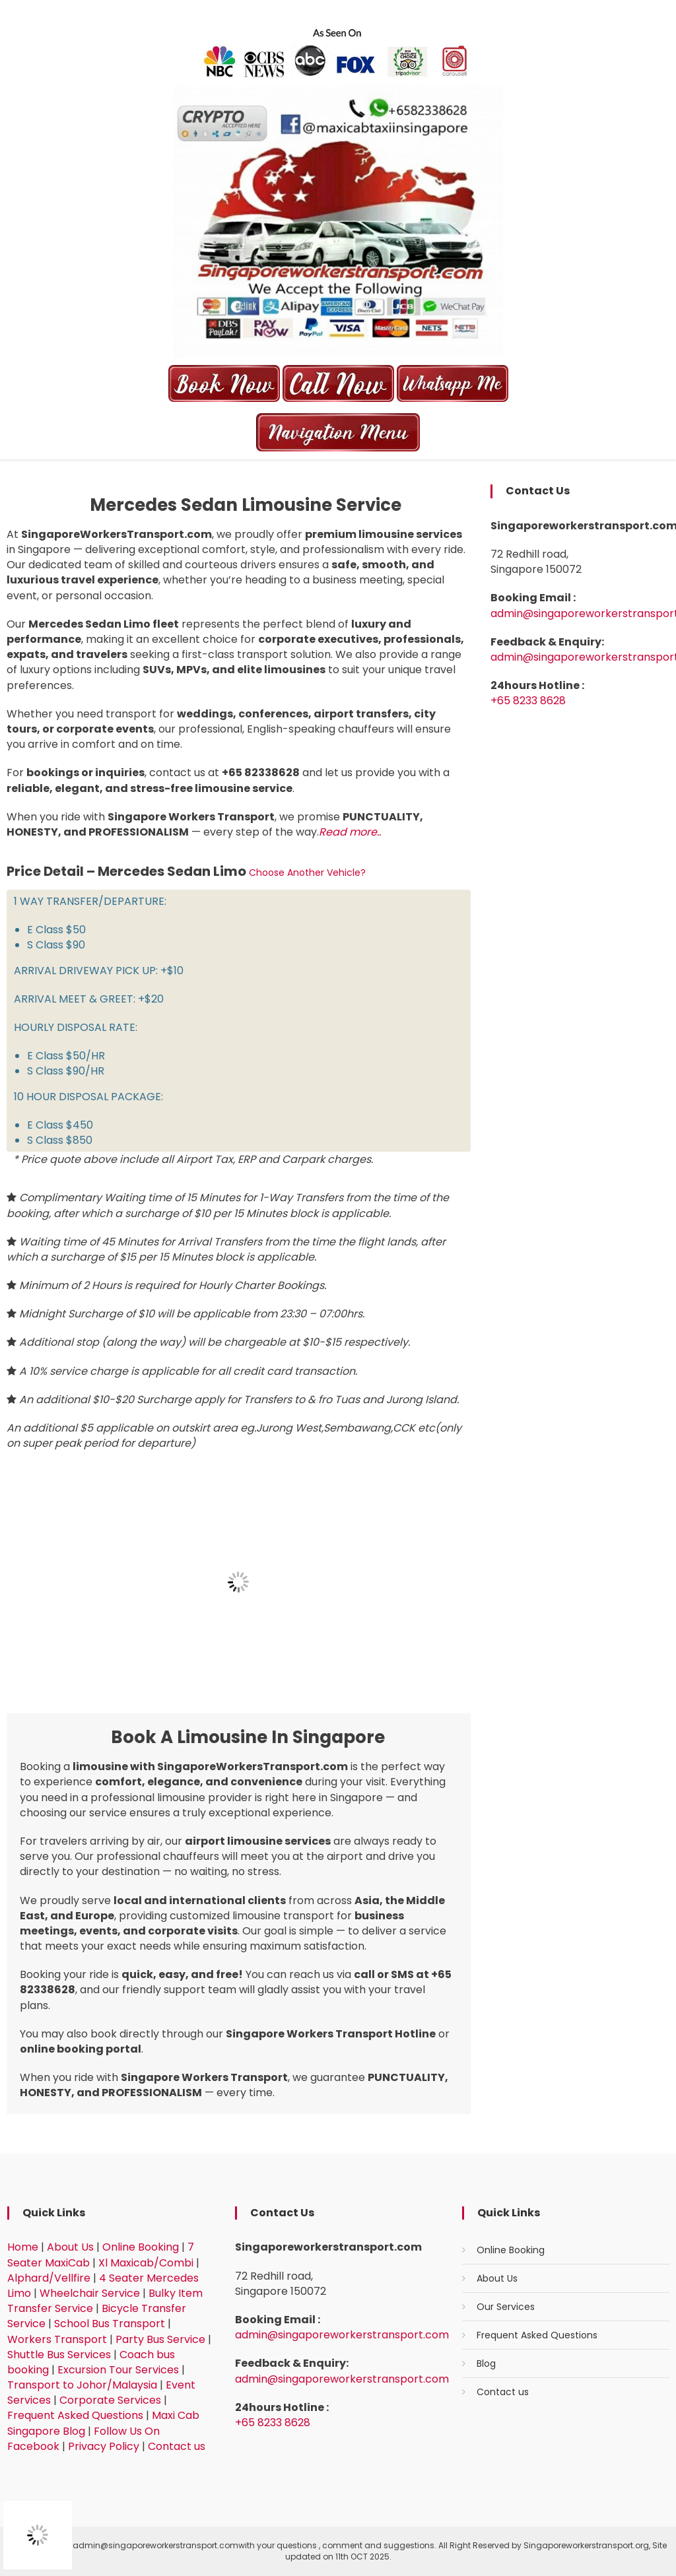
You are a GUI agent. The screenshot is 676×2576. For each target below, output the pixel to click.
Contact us (176, 2446)
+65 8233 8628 (528, 700)
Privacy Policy (103, 2446)
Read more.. (350, 832)
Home (22, 2247)
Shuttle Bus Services (59, 2354)
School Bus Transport (109, 2323)
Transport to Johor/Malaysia (82, 2385)
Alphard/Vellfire (48, 2278)
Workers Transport (57, 2339)
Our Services (506, 2306)
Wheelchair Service (90, 2293)
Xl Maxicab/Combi (145, 2262)
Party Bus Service (160, 2339)
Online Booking (140, 2247)
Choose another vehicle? (307, 872)
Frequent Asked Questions (75, 2415)
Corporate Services (110, 2400)
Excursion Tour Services (118, 2369)
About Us (70, 2247)
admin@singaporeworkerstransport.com (342, 2334)
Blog (486, 2363)
